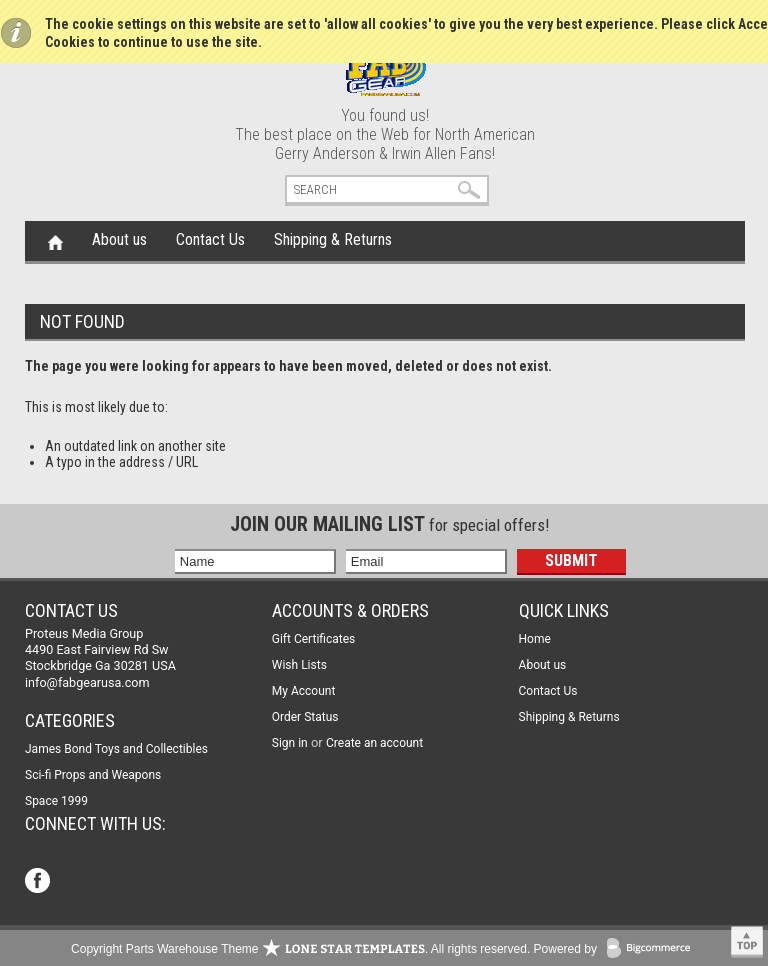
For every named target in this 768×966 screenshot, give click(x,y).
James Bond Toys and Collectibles (116, 749)
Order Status (305, 717)
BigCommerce (653, 949)
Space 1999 (56, 801)
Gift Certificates (313, 639)
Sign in (290, 743)
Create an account (374, 743)
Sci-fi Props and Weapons (93, 775)
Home (55, 241)
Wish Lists (299, 665)
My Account (304, 691)
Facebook (39, 882)
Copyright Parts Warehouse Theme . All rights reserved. (300, 949)
